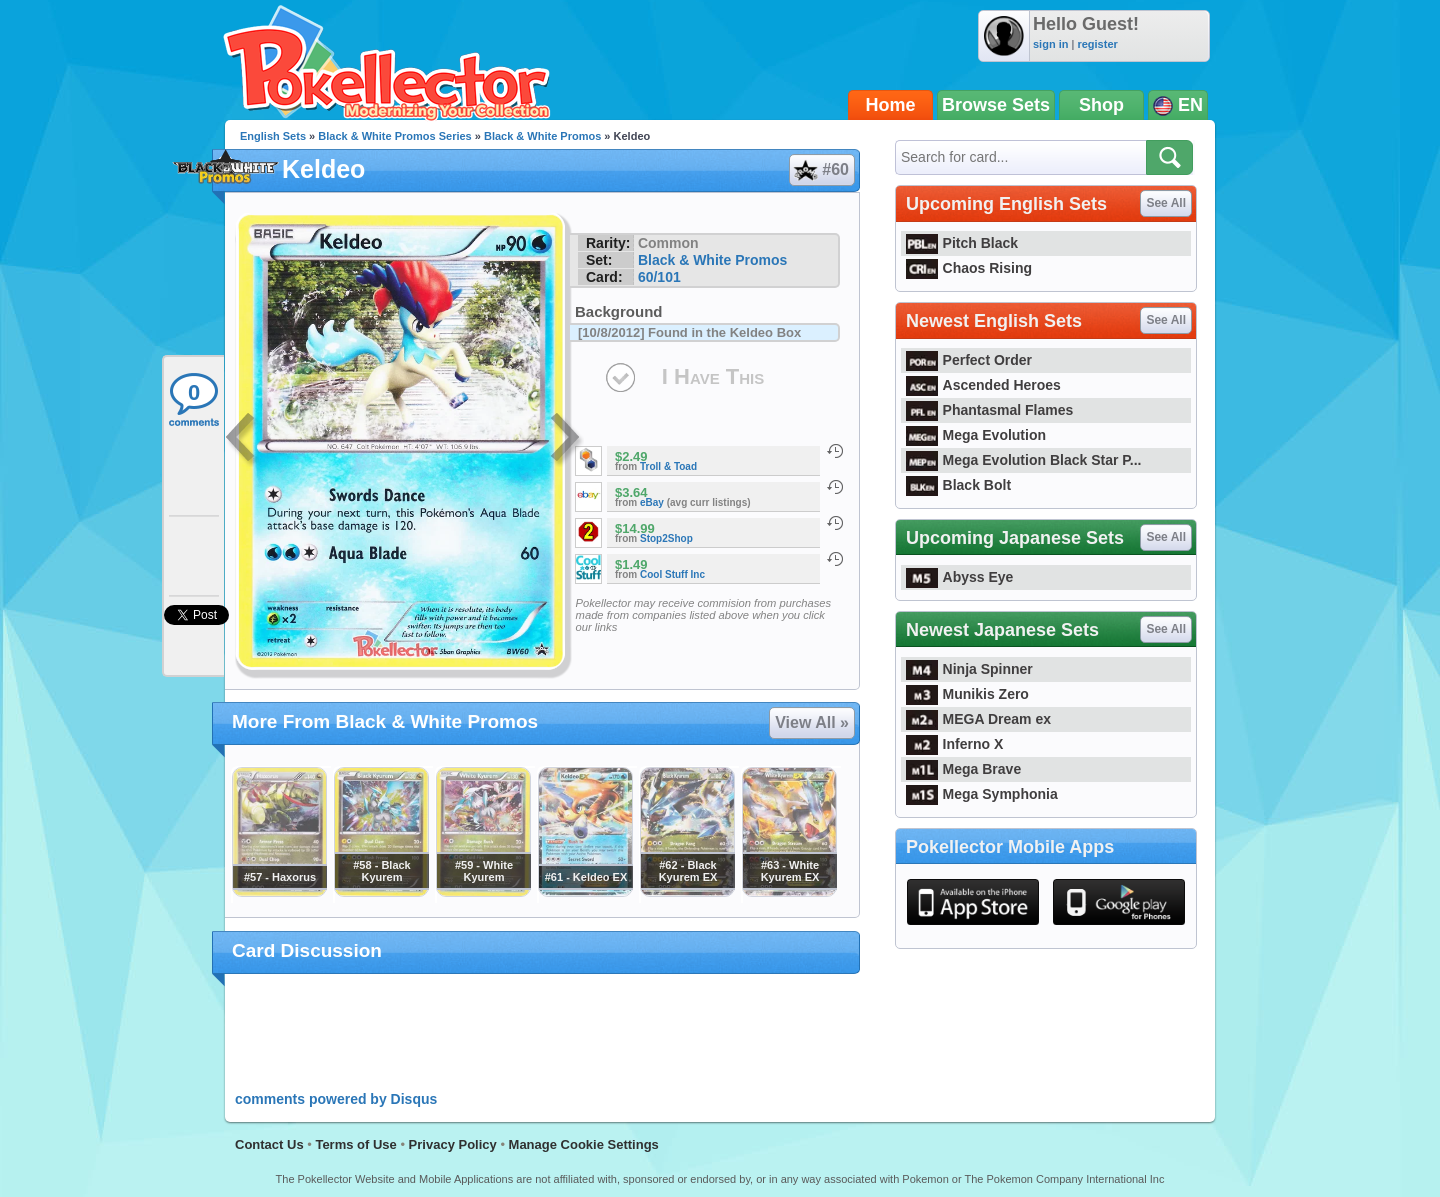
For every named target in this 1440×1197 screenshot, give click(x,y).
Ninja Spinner (969, 669)
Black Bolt (958, 485)
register (1097, 44)
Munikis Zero (967, 694)
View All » (812, 722)
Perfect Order (969, 360)
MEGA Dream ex (978, 719)
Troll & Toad (668, 466)
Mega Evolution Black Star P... (1024, 460)
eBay (652, 502)
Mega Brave (963, 769)
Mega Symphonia (982, 794)
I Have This (713, 376)
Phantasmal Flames (989, 410)
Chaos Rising (969, 268)
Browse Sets (996, 105)
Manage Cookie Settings (584, 1144)
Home (891, 105)
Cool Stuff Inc (672, 574)
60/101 (659, 277)
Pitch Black (962, 243)
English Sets (273, 136)
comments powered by (336, 1099)
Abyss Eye (959, 577)
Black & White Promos (542, 136)
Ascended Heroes (983, 385)
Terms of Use (355, 1144)
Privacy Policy (453, 1144)
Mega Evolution (976, 435)
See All (1166, 203)
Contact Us (269, 1144)
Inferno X (954, 744)
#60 (821, 170)
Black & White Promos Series (394, 136)
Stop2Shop (666, 538)
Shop (1101, 105)
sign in (1050, 44)
